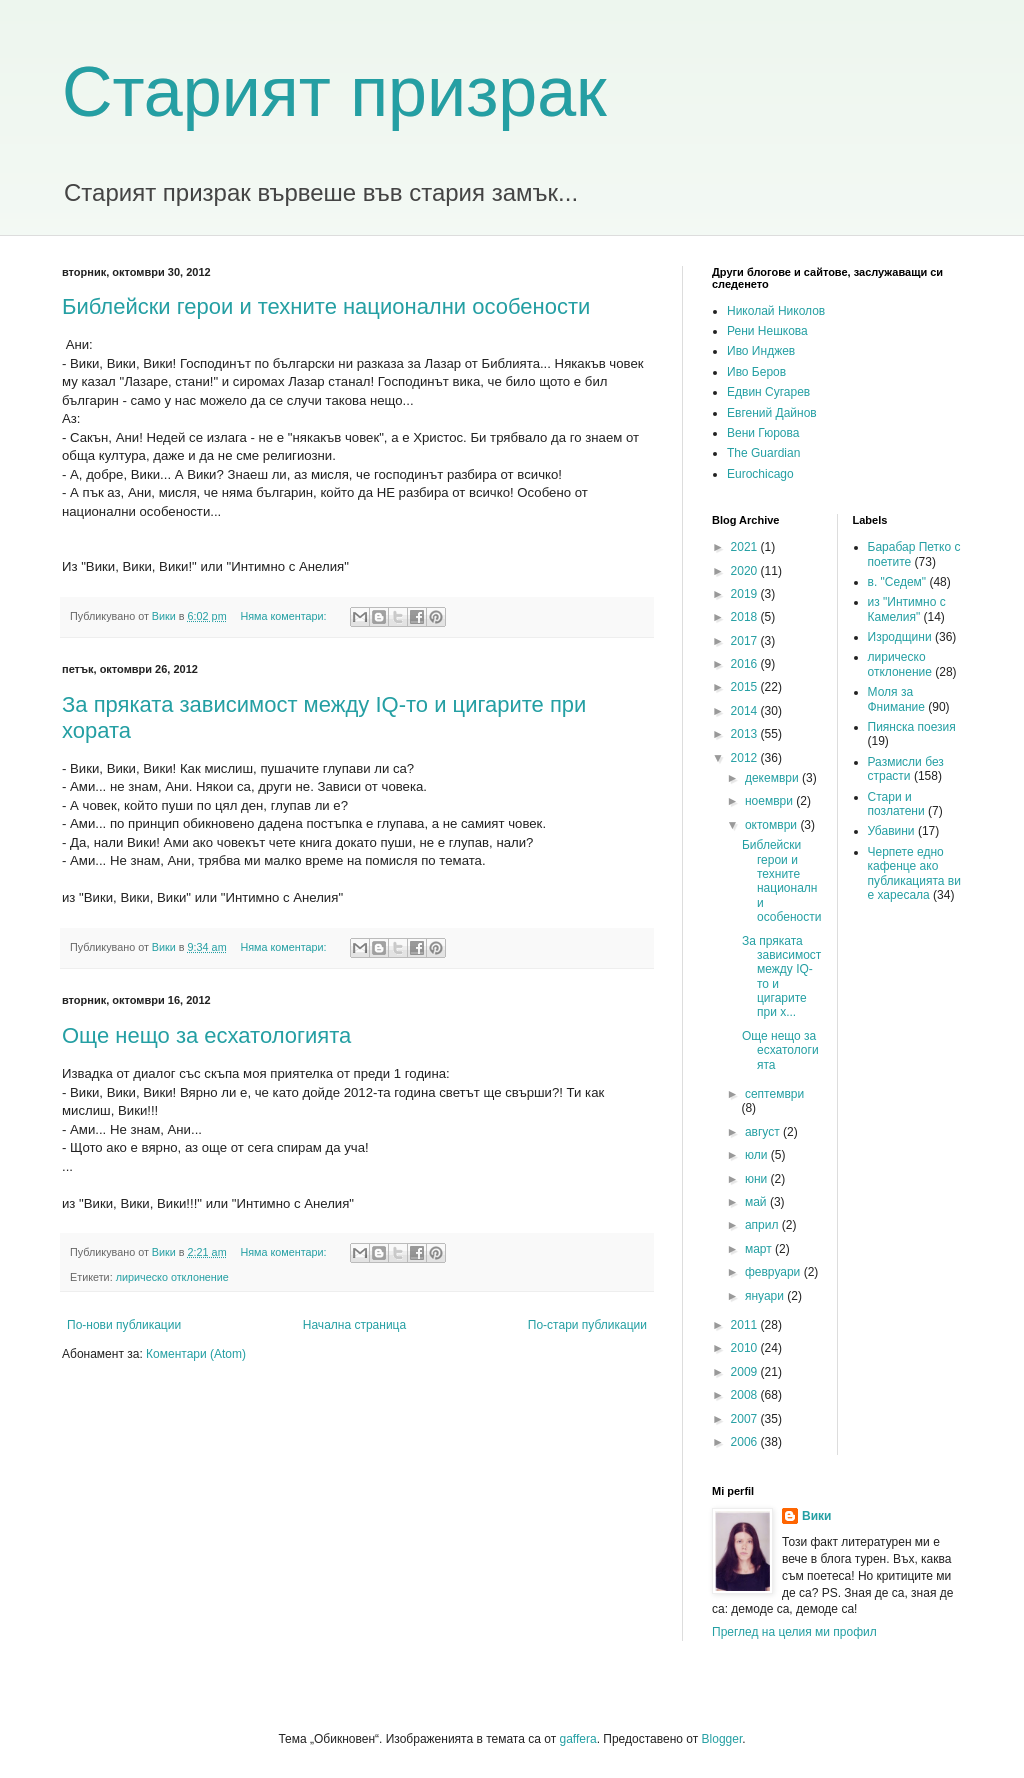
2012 (746, 758)
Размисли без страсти (906, 769)
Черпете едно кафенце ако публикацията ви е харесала (914, 873)
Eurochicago (760, 474)
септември (774, 1094)
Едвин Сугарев (768, 392)
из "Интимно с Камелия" (907, 609)
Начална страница (354, 1325)
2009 (746, 1372)
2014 (746, 711)
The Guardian (763, 453)
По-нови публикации (124, 1325)
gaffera (577, 1739)
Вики (816, 1516)
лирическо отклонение (172, 1277)
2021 (746, 547)
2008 (746, 1395)
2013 (746, 734)
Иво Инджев (761, 351)
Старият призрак (334, 92)
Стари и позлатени (896, 804)
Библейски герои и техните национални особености (326, 306)
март (760, 1249)
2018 (746, 617)
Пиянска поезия (912, 727)
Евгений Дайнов (772, 413)
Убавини (891, 831)
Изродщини (900, 637)
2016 (746, 664)
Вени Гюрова (763, 433)
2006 (746, 1442)
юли (758, 1155)
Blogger (722, 1739)
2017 (746, 641)
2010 (746, 1348)
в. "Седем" (897, 582)
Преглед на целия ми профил (794, 1632)
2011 (746, 1325)
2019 (746, 594)
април (763, 1225)
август (764, 1132)
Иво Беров (756, 372)
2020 (746, 571)
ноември (770, 801)
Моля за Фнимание (896, 699)
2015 (746, 687)
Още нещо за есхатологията (206, 1035)
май (757, 1202)
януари (766, 1296)
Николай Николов (776, 311)
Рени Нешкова (767, 331)
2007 (746, 1419)
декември (773, 778)
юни (758, 1179)
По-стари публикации (587, 1325)
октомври (772, 825)
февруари (774, 1272)
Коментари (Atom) (196, 1354)
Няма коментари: (284, 616)
